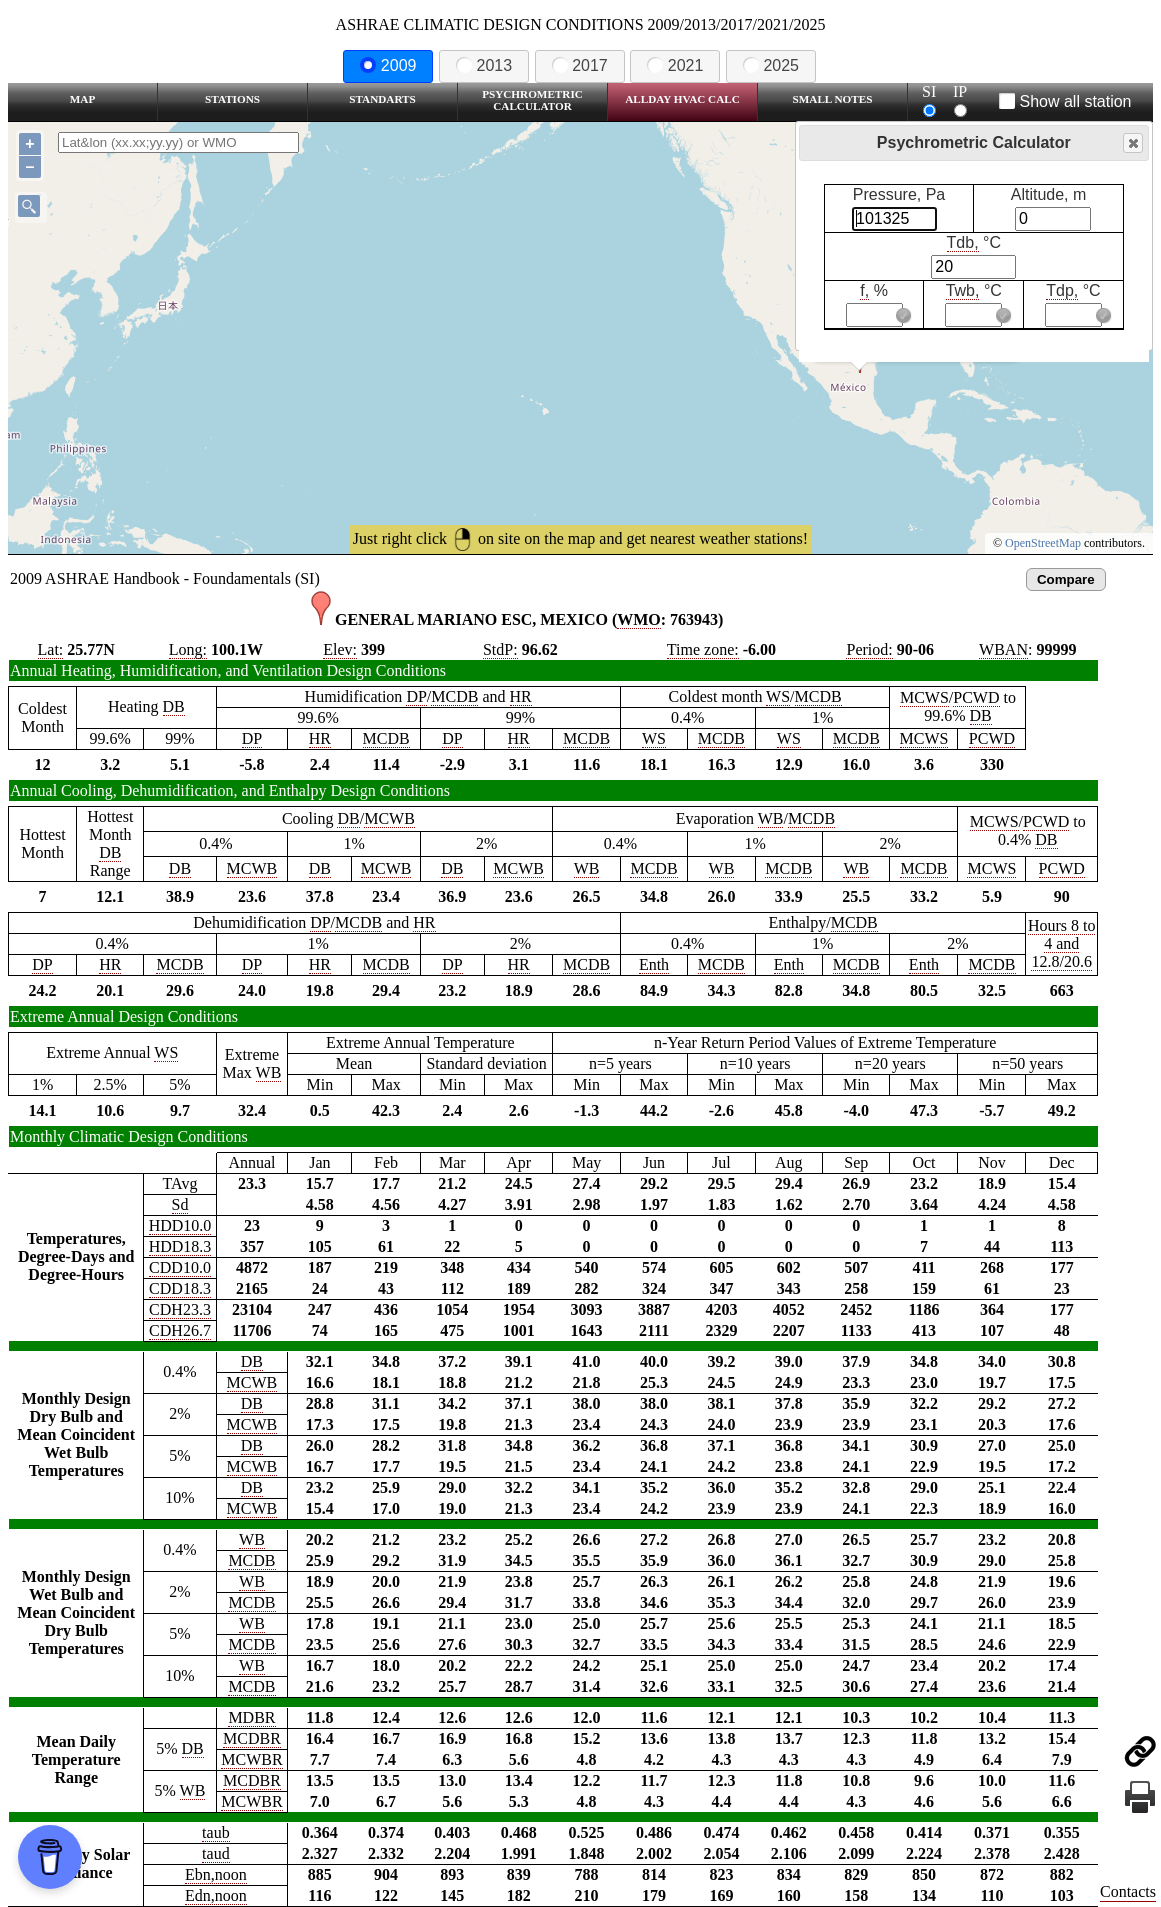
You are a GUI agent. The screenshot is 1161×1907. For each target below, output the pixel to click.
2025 (771, 65)
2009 (388, 65)
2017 (580, 65)
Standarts (382, 99)
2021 (675, 65)
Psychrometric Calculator (532, 100)
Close (1132, 143)
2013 (484, 65)
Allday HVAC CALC (682, 99)
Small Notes (833, 99)
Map (82, 99)
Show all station (1065, 101)
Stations (232, 99)
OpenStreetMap (1043, 543)
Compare (1066, 579)
